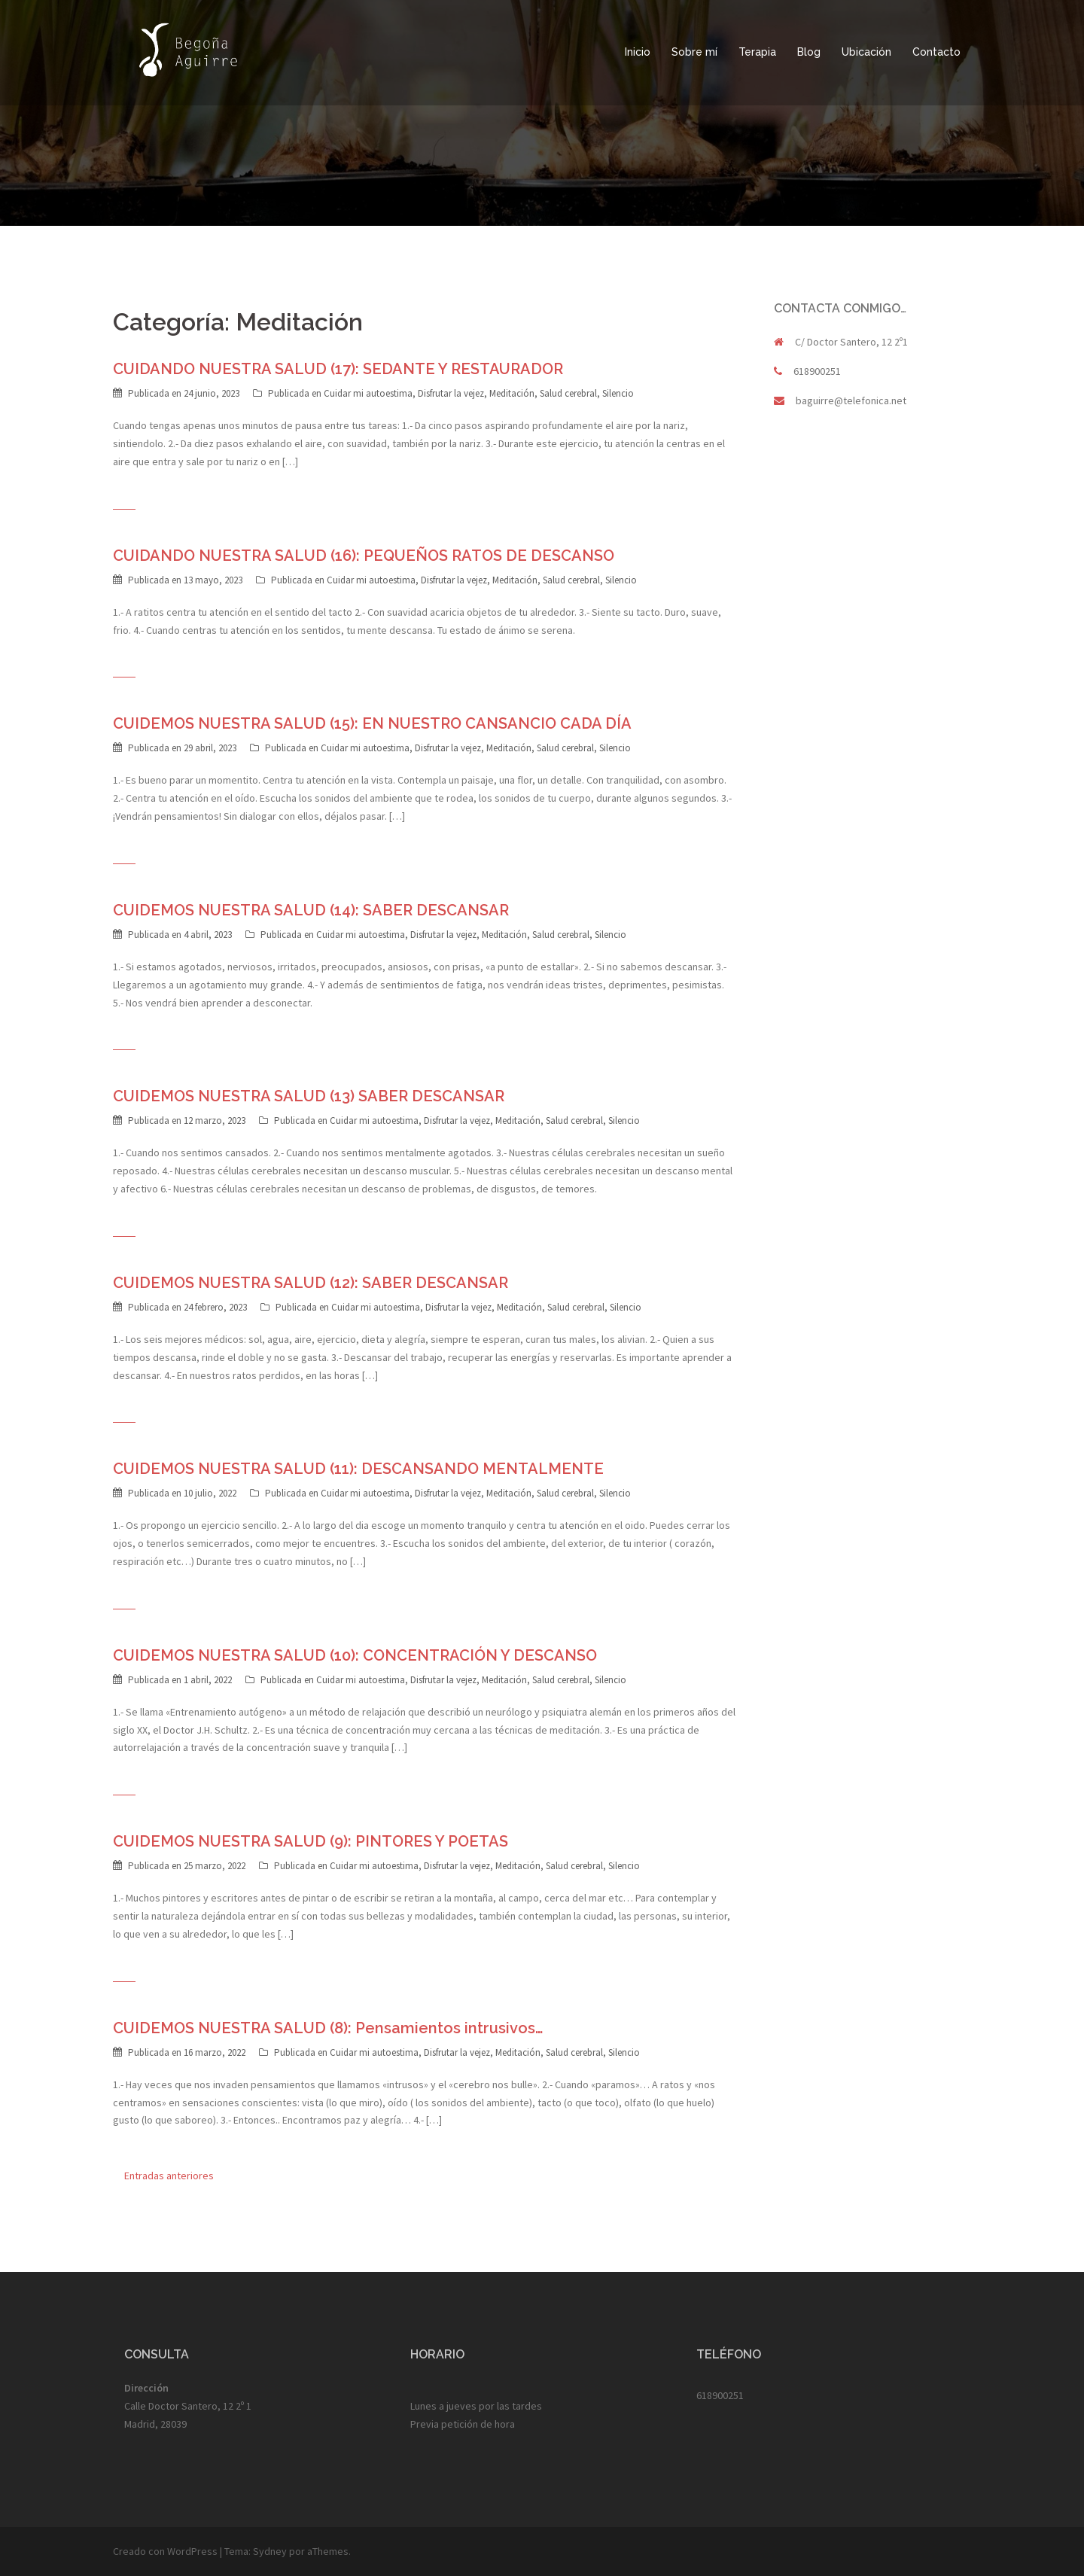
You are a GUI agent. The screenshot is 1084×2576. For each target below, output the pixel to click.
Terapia (757, 52)
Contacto (936, 52)
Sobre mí (694, 52)
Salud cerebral (568, 393)
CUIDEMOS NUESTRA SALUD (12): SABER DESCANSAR (310, 1283)
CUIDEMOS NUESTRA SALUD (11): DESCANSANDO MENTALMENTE (358, 1469)
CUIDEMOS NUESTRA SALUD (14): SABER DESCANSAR (311, 910)
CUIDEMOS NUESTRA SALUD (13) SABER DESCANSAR (308, 1096)
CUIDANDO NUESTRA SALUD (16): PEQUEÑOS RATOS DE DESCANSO (363, 556)
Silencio (618, 393)
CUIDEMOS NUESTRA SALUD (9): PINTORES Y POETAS (310, 1841)
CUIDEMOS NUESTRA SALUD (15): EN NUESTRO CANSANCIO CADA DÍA (372, 723)
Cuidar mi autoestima (368, 393)
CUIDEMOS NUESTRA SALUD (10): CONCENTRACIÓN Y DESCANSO (355, 1655)
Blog (809, 52)
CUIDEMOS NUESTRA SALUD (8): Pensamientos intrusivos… (328, 2028)
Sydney (270, 2551)
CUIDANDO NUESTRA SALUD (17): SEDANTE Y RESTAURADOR (338, 369)
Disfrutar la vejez (451, 393)
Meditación (511, 393)
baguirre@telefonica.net (851, 400)
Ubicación (866, 52)
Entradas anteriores (169, 2175)
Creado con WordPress (165, 2551)
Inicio (637, 52)
